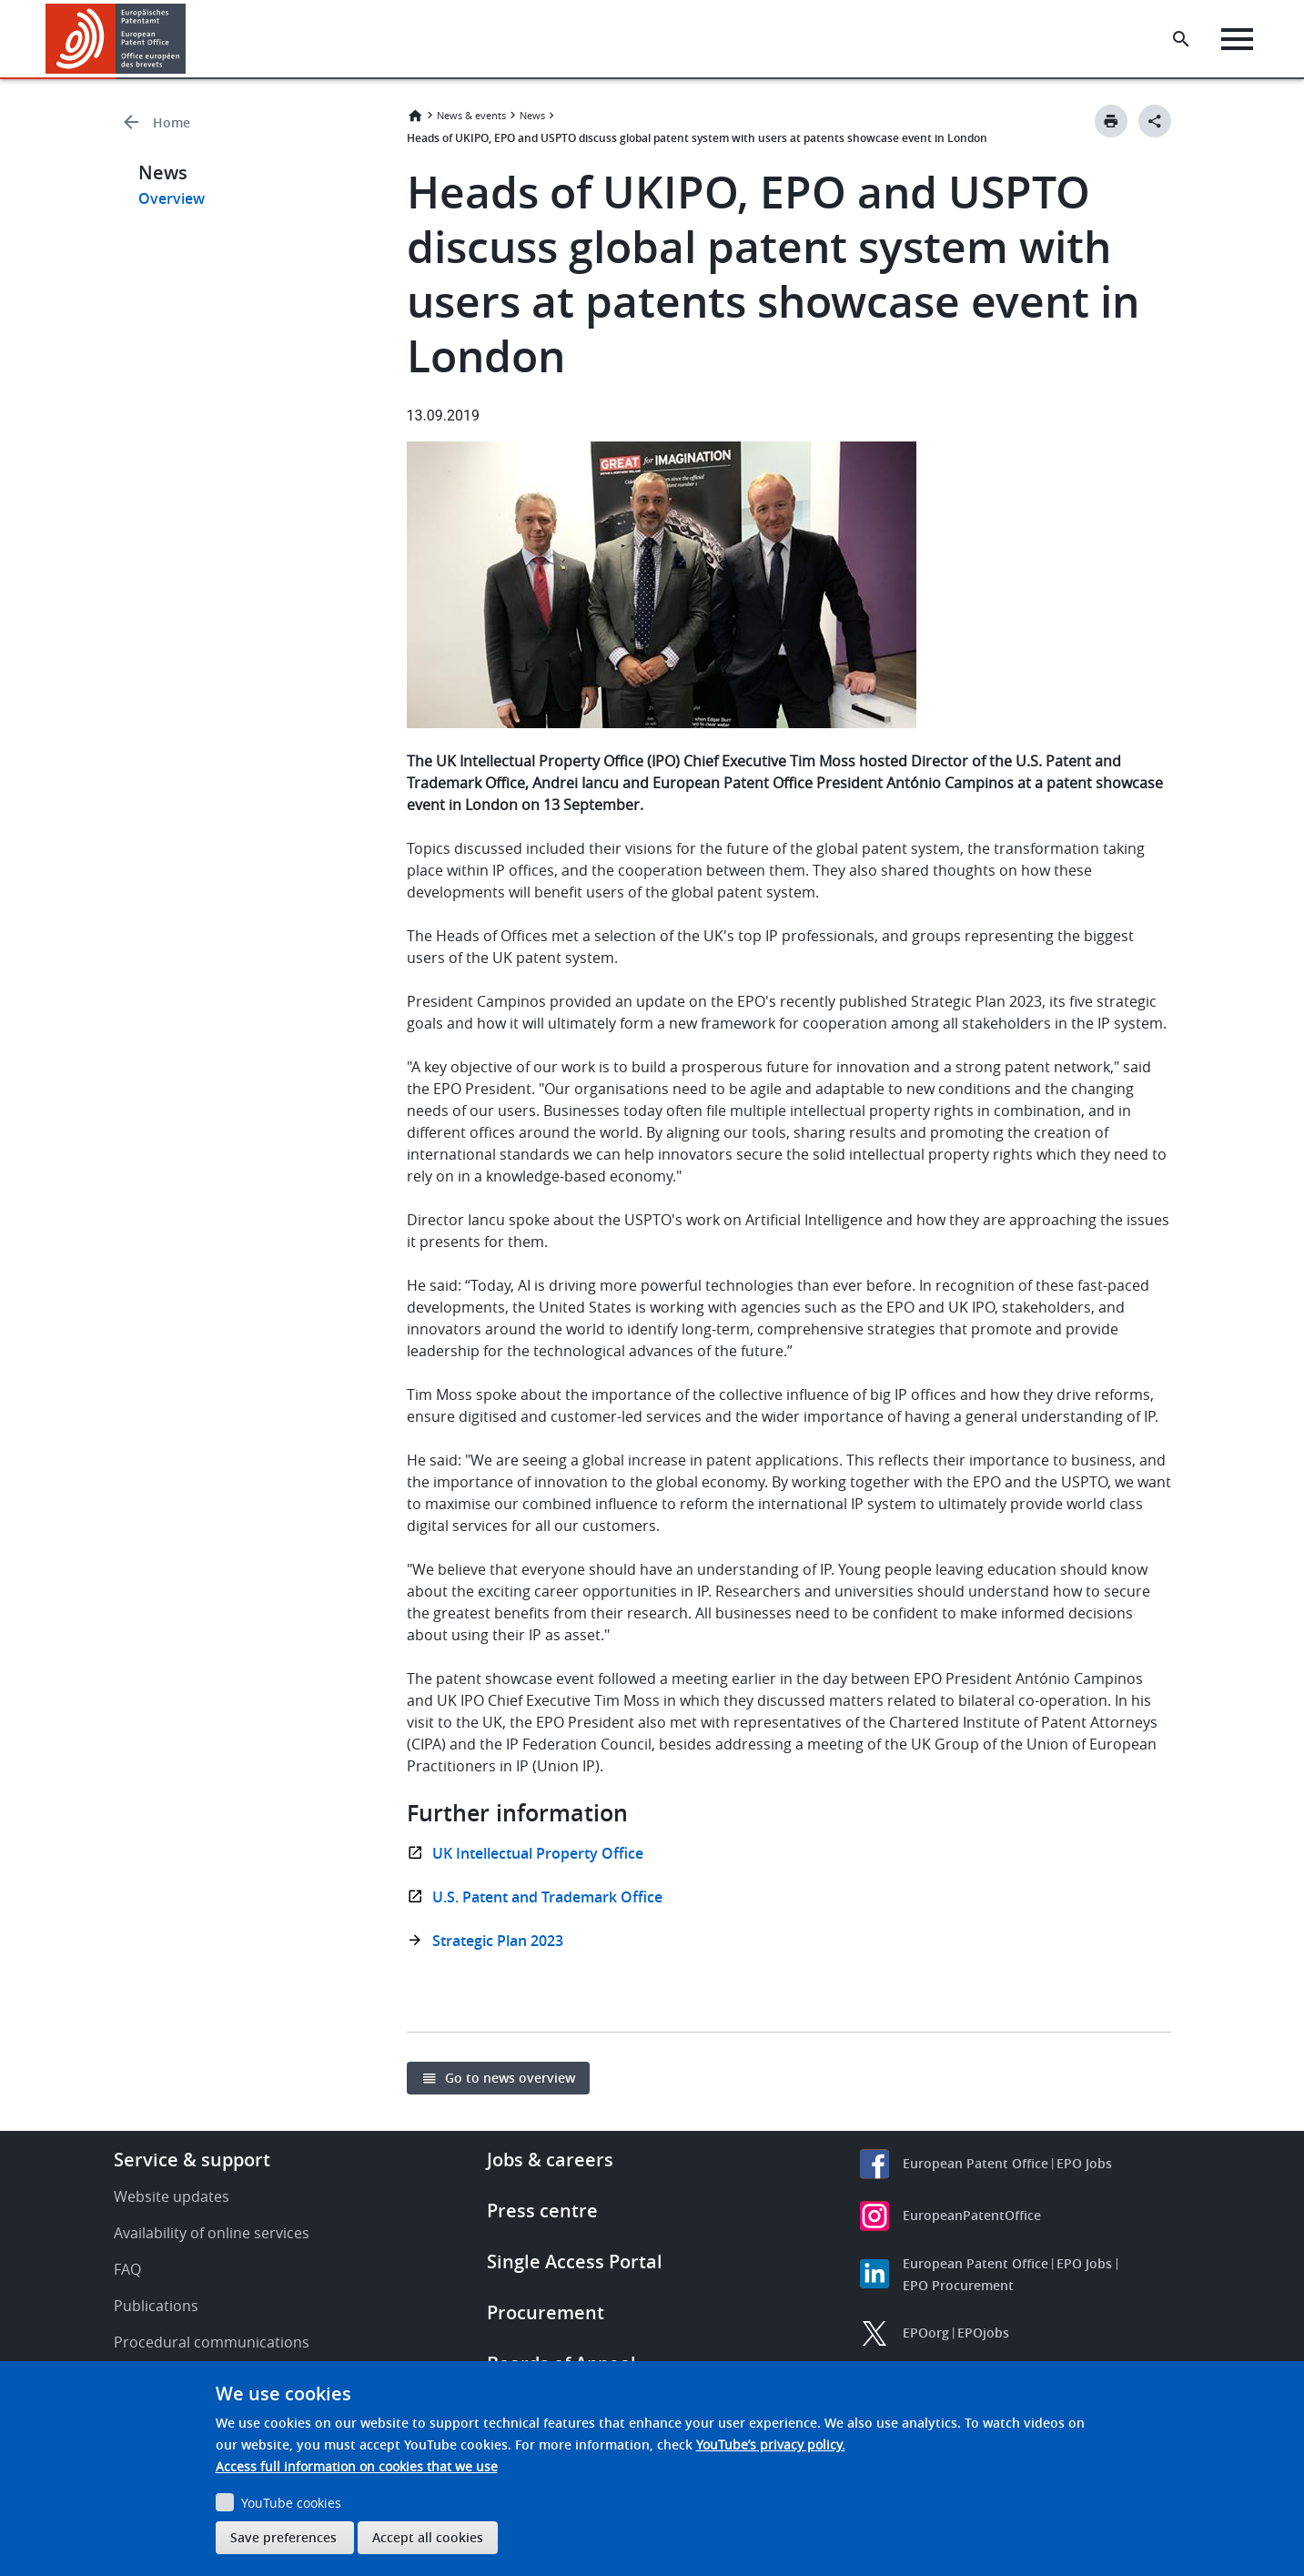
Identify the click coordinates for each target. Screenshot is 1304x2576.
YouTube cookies (291, 2502)
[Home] (116, 39)
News (532, 115)
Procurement (545, 2312)
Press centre (542, 2210)
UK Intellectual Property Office (537, 1853)
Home (171, 122)
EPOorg (926, 2332)
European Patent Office (975, 2163)
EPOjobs (983, 2332)
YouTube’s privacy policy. (770, 2444)
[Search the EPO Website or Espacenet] (1181, 39)
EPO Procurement (958, 2285)
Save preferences (283, 2537)
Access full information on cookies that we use (357, 2466)
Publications (156, 2306)
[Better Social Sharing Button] (1154, 121)
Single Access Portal (574, 2261)
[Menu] (1237, 39)
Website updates (171, 2196)
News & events (471, 115)
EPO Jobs (1084, 2163)
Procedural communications (211, 2342)
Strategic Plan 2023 (497, 1941)
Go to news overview (510, 2077)
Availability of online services (211, 2233)
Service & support (192, 2159)
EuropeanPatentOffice (972, 2215)
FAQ (127, 2269)
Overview (171, 198)
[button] (189, 39)
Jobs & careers (550, 2159)
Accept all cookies (427, 2537)
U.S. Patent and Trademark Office (547, 1897)
